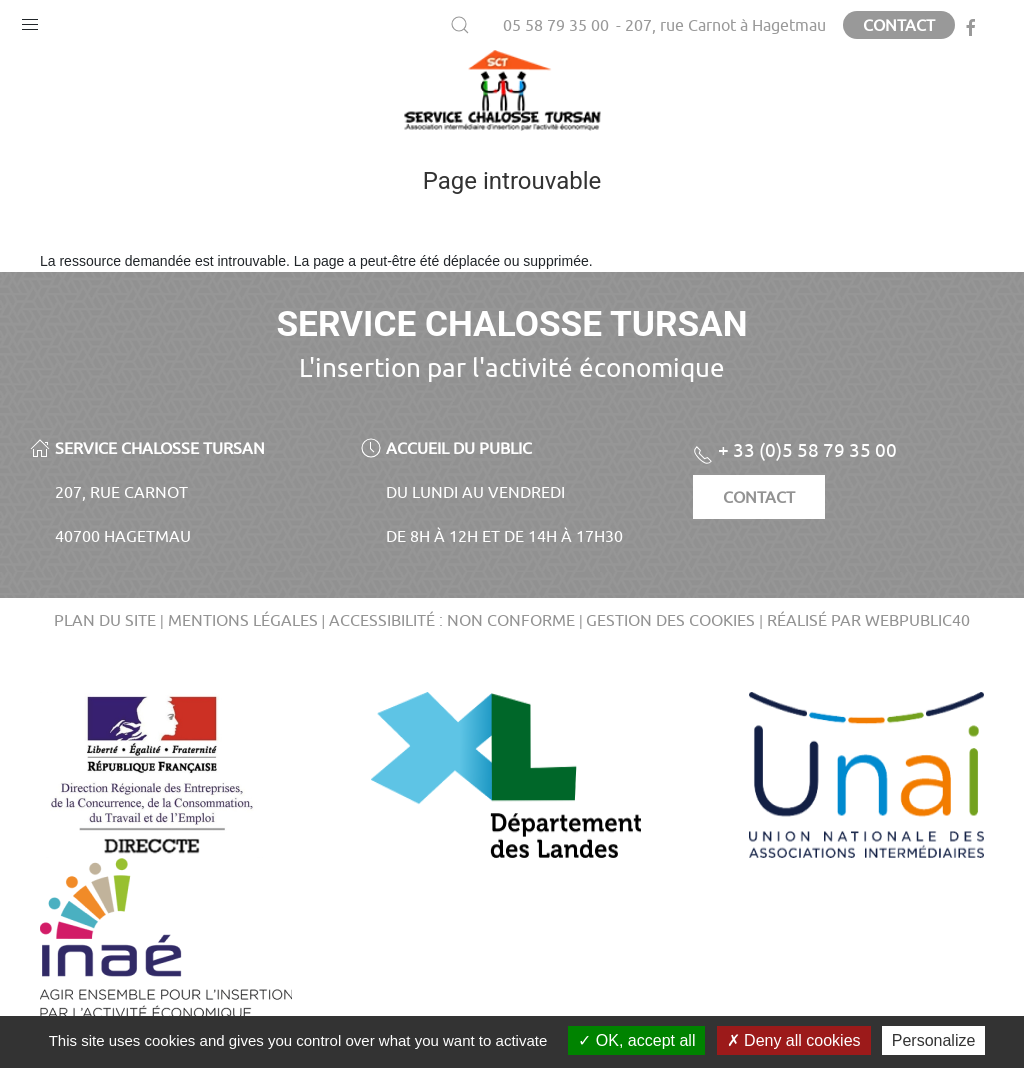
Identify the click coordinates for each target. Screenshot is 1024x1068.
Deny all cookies (794, 1040)
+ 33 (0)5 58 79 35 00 (795, 450)
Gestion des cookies (670, 620)
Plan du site (105, 620)
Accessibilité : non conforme (452, 620)
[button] (30, 20)
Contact (899, 25)
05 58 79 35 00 (556, 25)
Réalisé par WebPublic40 (868, 620)
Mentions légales (243, 620)
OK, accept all (636, 1040)
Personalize (934, 1040)
